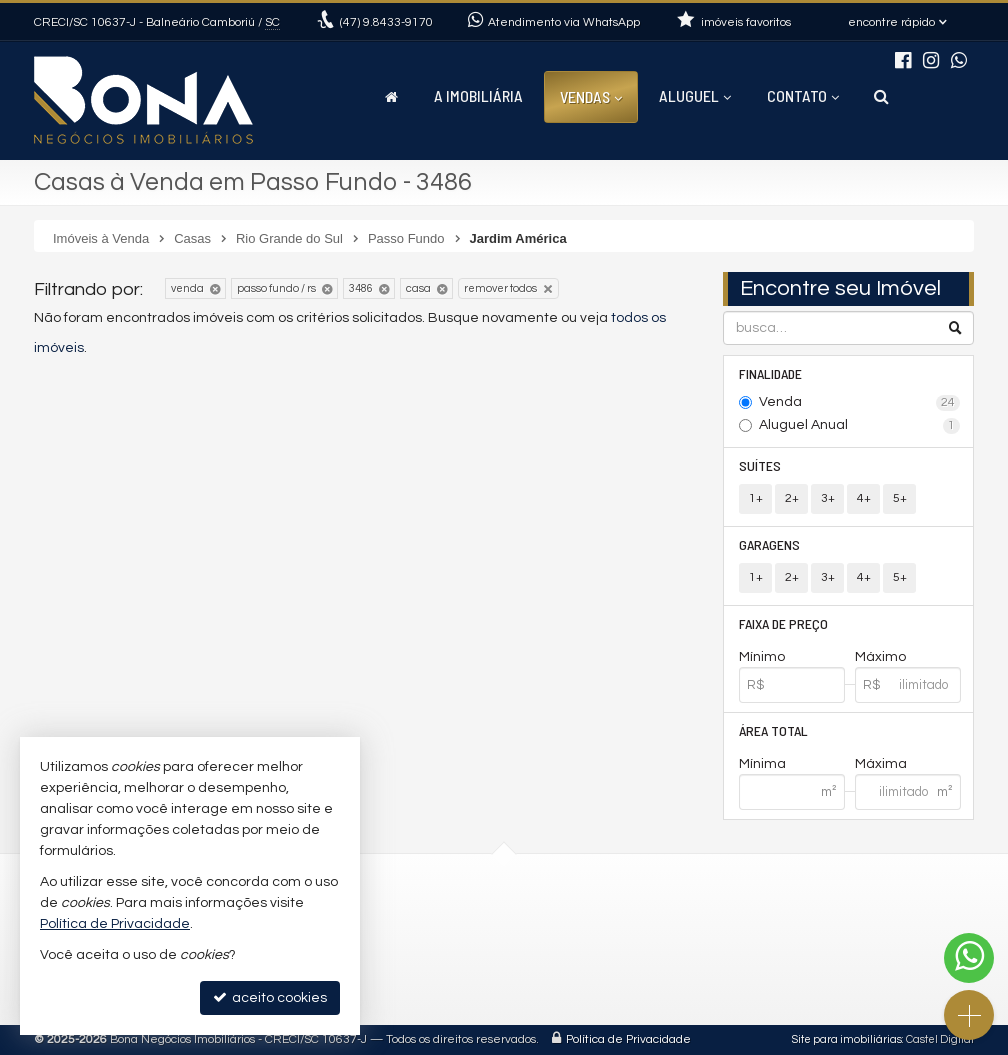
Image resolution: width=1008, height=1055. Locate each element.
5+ (900, 498)
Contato (803, 95)
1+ (756, 498)
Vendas (591, 96)
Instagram (411, 965)
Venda (859, 403)
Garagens (769, 544)
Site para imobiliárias (847, 1039)
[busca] (881, 96)
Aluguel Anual (859, 426)
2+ (792, 498)
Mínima (762, 764)
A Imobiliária (478, 95)
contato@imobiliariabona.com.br (483, 943)
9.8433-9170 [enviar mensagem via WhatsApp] (386, 22)
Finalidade (770, 373)
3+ (828, 498)
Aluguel (695, 95)
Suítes (760, 465)
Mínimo (762, 657)
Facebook (409, 987)
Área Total (773, 730)
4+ (864, 498)
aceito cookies (270, 997)
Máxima (881, 764)
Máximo (880, 657)
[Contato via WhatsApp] (969, 958)
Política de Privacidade (628, 1039)
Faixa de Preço (783, 623)
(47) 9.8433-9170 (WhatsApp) (469, 920)
